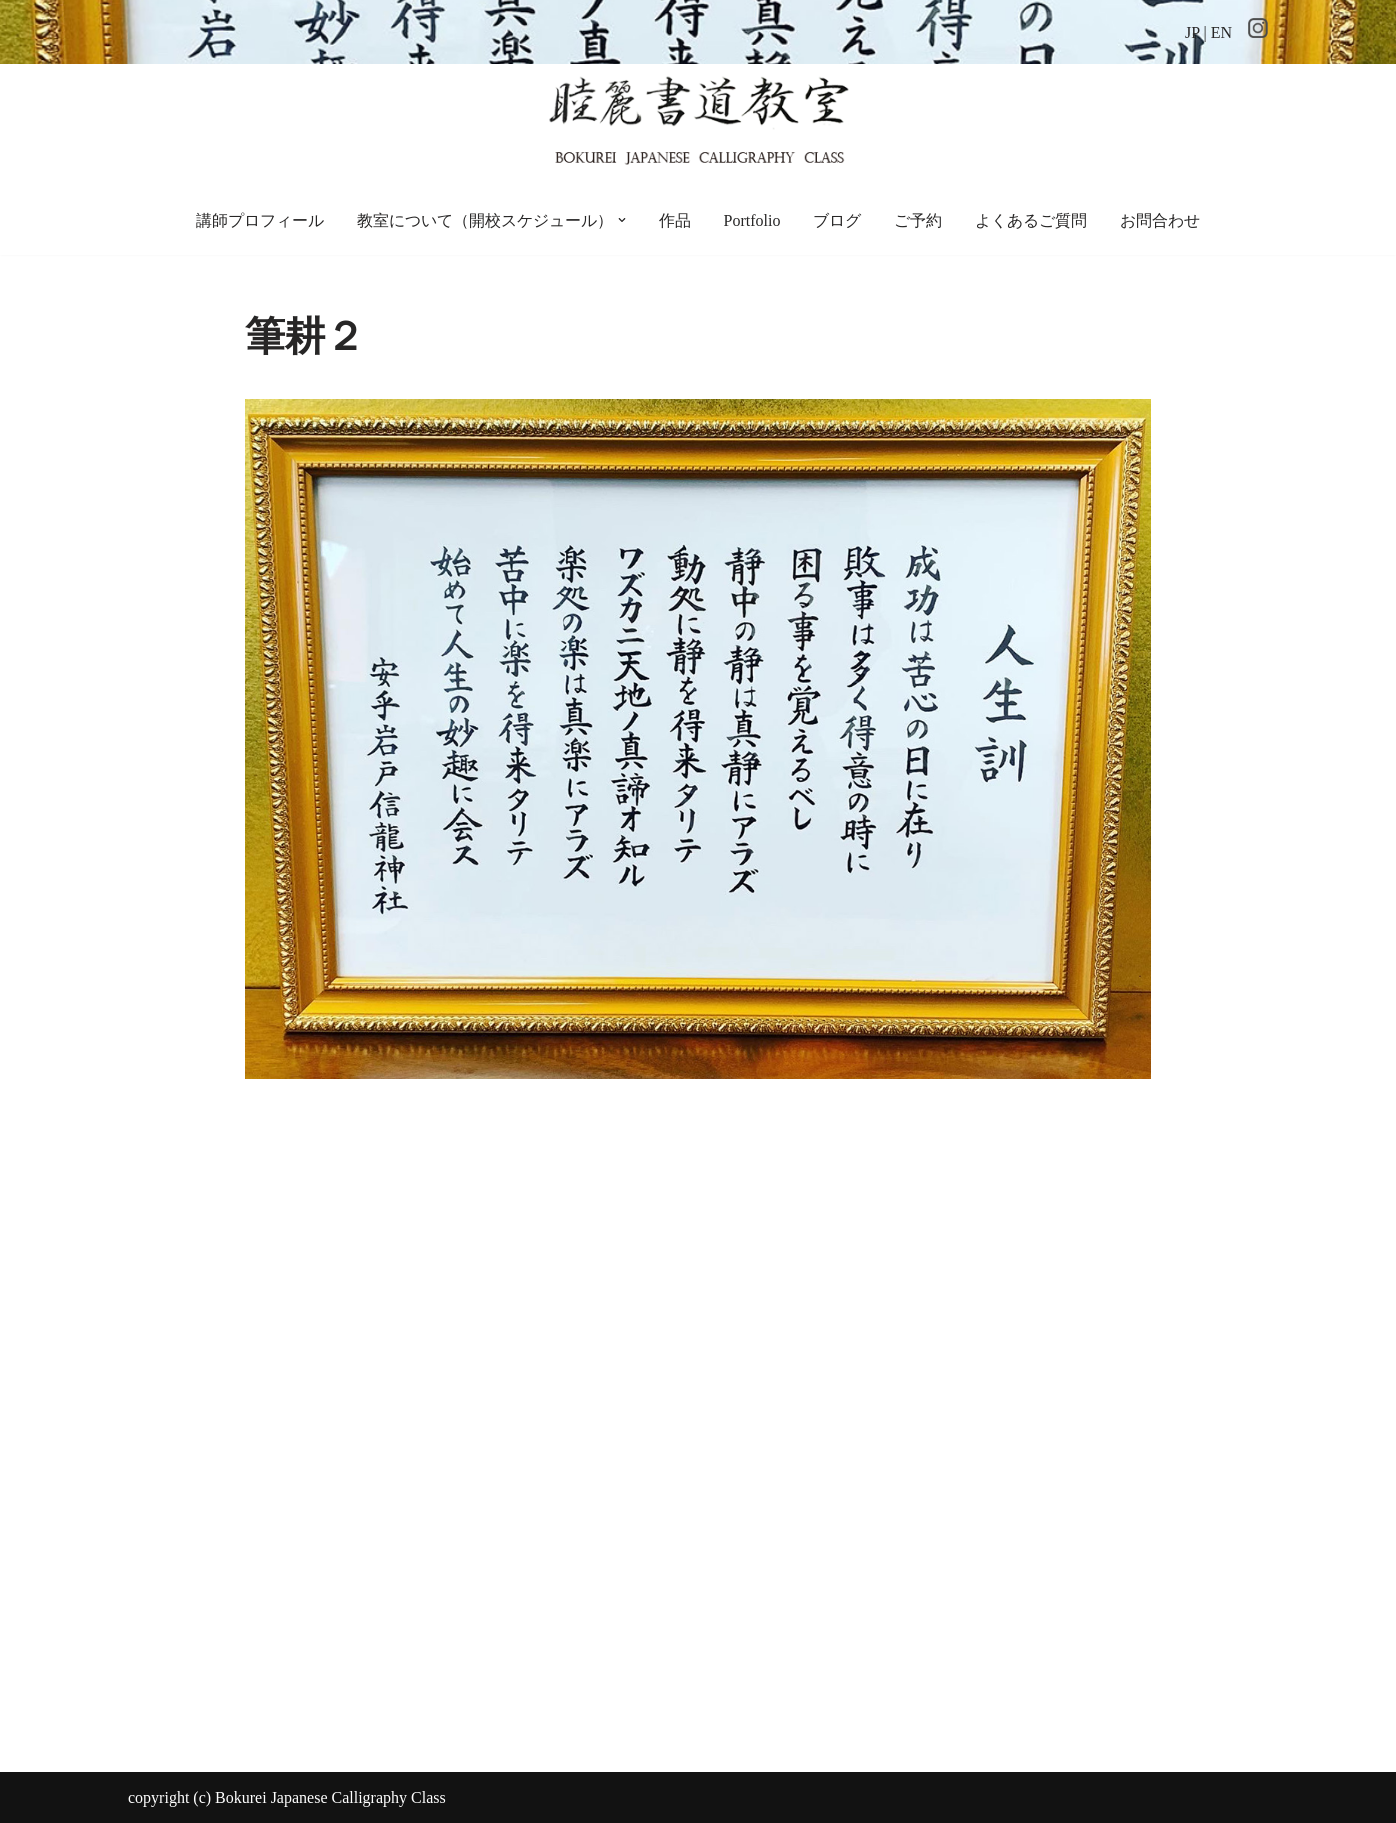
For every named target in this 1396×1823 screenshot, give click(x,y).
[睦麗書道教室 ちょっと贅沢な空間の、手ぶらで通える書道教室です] (698, 117)
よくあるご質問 (1031, 220)
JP (1192, 32)
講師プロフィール (260, 220)
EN (1221, 32)
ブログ (837, 220)
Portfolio (752, 220)
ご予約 (918, 220)
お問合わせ (1160, 220)
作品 (675, 220)
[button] (622, 220)
